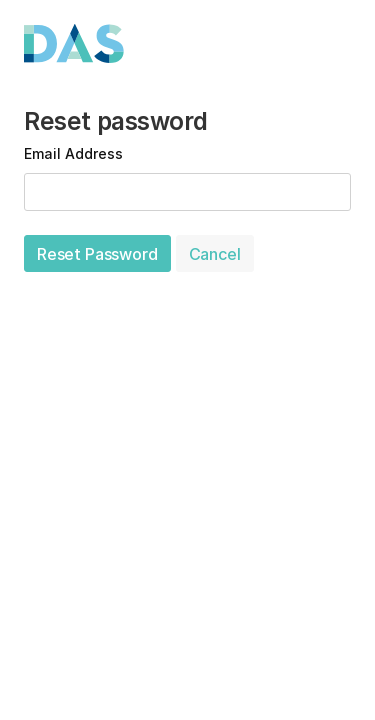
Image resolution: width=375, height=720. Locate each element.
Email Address (73, 154)
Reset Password (97, 254)
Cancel (215, 254)
